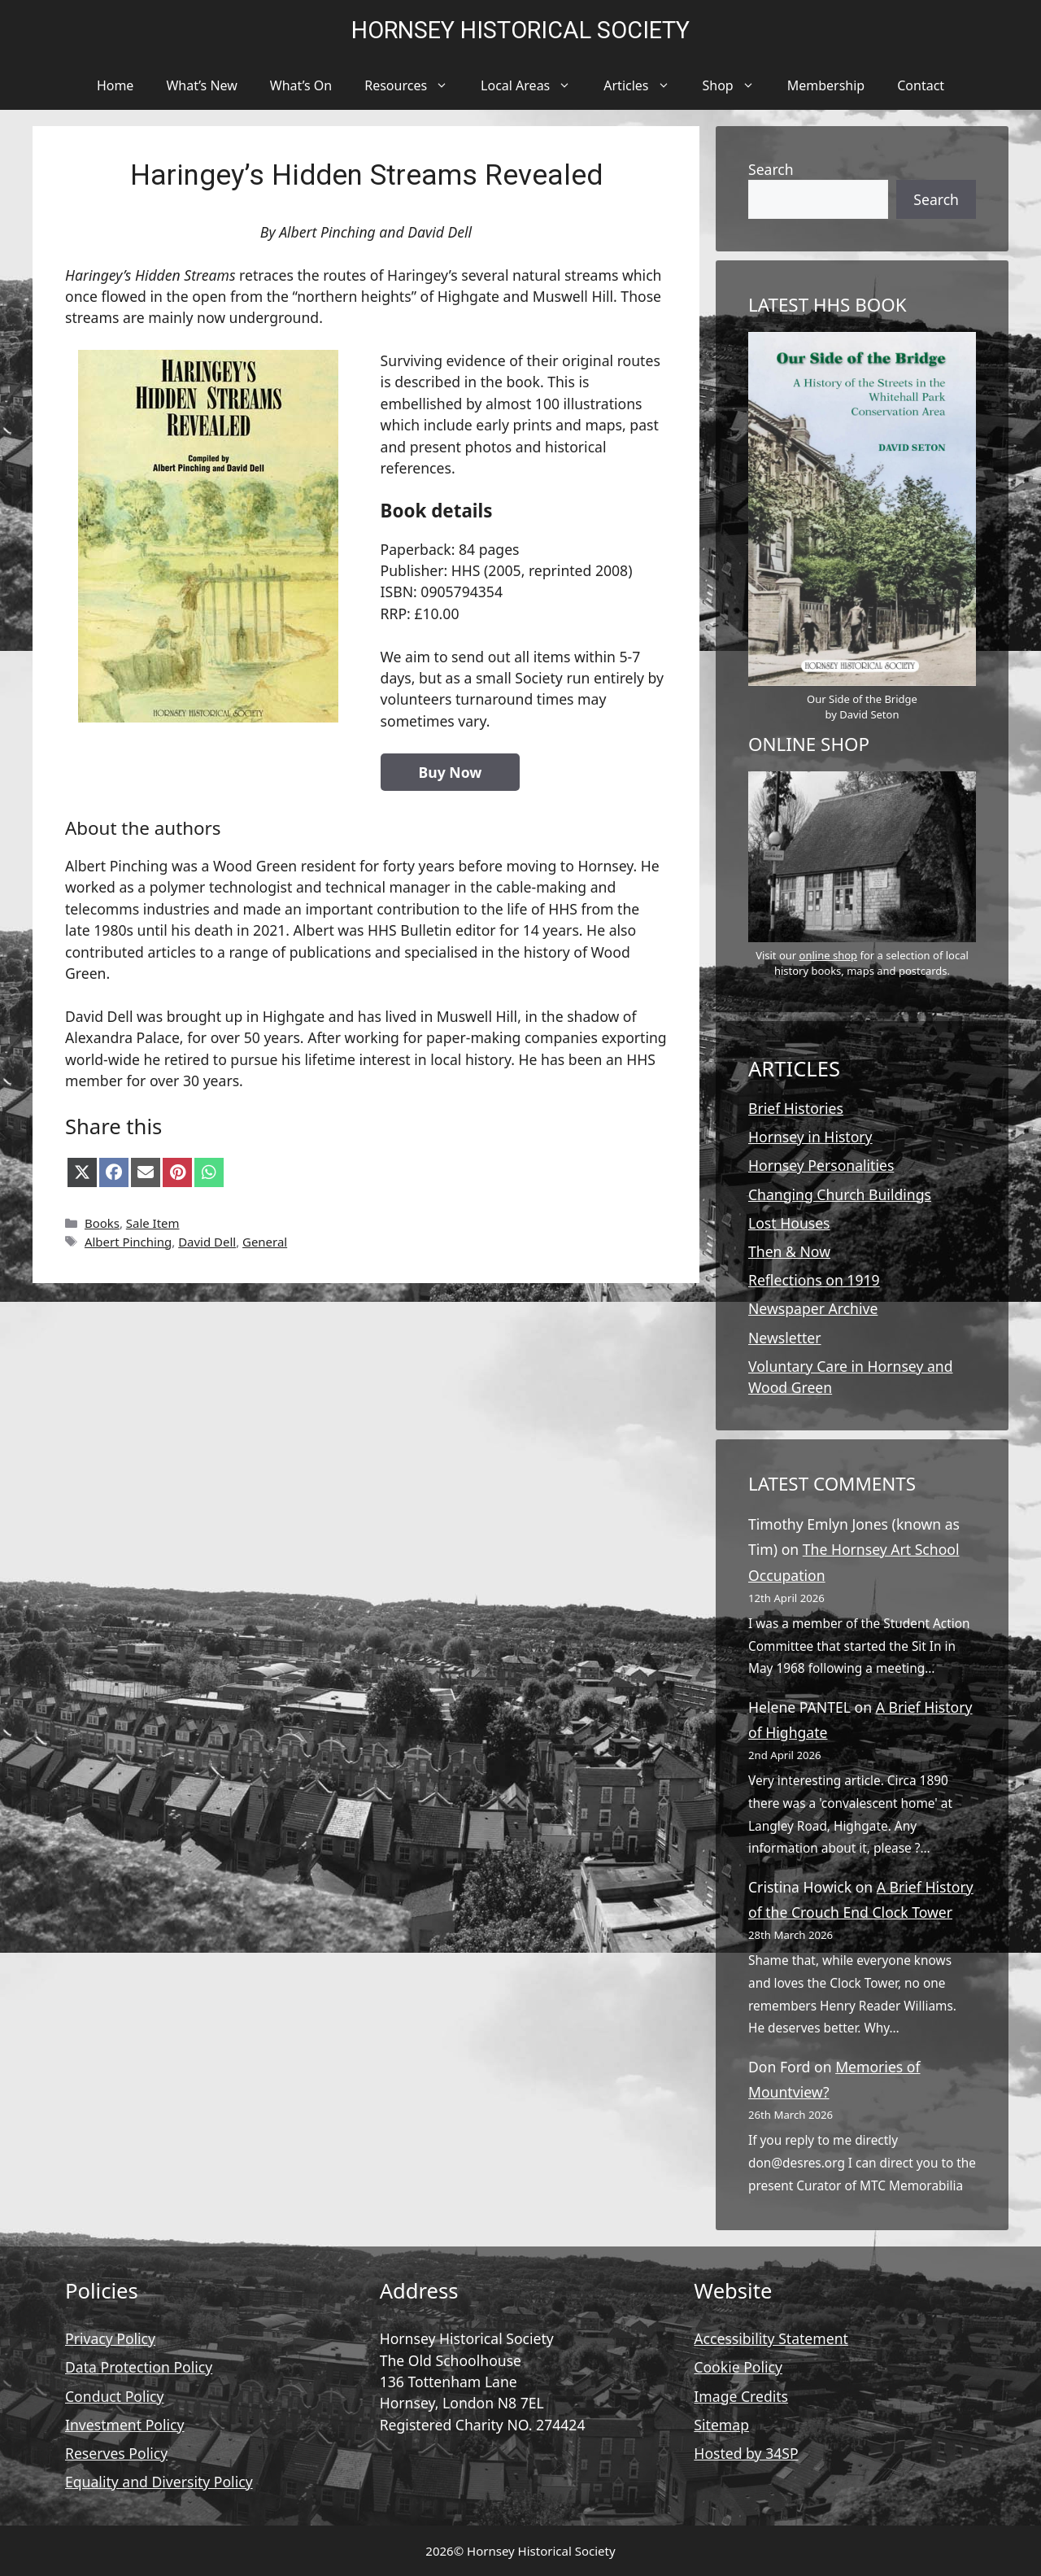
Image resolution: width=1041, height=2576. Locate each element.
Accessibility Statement (771, 2338)
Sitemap (721, 2424)
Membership (826, 85)
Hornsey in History (810, 1136)
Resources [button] (414, 85)
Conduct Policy (114, 2396)
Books (102, 1223)
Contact (920, 85)
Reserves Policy (116, 2453)
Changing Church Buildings (839, 1194)
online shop (828, 955)
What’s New (201, 85)
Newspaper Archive (813, 1308)
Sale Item (153, 1223)
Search (771, 169)
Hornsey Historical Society (520, 30)
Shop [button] (737, 85)
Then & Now (789, 1251)
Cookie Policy (738, 2367)
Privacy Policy (110, 2338)
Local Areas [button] (534, 85)
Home (115, 85)
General (264, 1241)
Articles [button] (644, 85)
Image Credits (741, 2396)
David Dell (207, 1241)
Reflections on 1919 (814, 1280)
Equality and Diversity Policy (159, 2481)
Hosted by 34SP (746, 2453)
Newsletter (784, 1337)
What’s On (301, 85)
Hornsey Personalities (821, 1165)
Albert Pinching (128, 1241)
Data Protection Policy (138, 2367)
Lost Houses (789, 1223)
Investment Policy (124, 2424)
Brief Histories (795, 1108)
